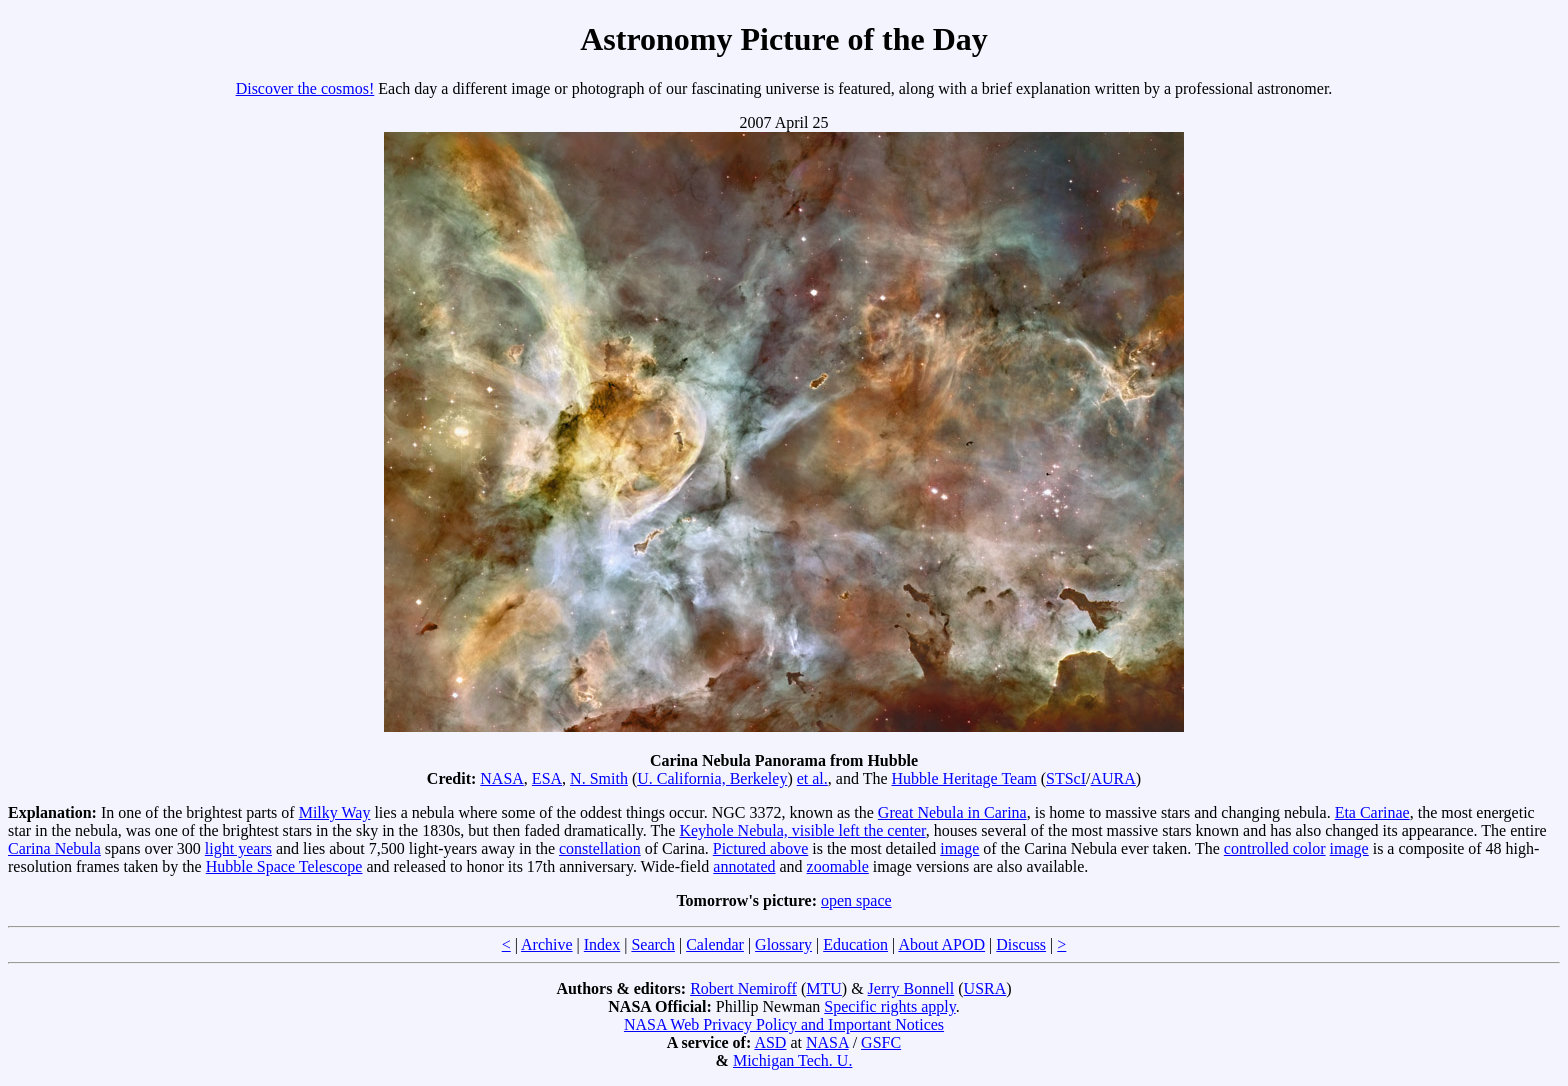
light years (238, 848)
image (959, 848)
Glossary (783, 944)
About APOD (941, 944)
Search (653, 944)
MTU (824, 988)
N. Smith (599, 778)
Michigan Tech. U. (792, 1060)
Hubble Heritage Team (964, 778)
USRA (985, 988)
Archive (547, 944)
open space (856, 900)
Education (855, 944)
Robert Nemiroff (743, 988)
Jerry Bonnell (911, 988)
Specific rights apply (889, 1006)
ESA (547, 778)
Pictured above (761, 848)
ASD (770, 1042)
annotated (744, 866)
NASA (502, 778)
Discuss (1021, 944)
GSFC (881, 1042)
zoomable (838, 866)
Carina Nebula (54, 848)
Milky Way (335, 812)
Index (602, 944)
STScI (1066, 778)
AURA (1112, 778)
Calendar (715, 944)
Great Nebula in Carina (952, 812)
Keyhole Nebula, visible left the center (802, 830)
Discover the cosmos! (305, 88)
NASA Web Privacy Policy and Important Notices (784, 1024)
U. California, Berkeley (712, 778)
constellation (600, 848)
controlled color (1275, 848)
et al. (812, 778)
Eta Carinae (1372, 812)
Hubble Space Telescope (284, 866)
